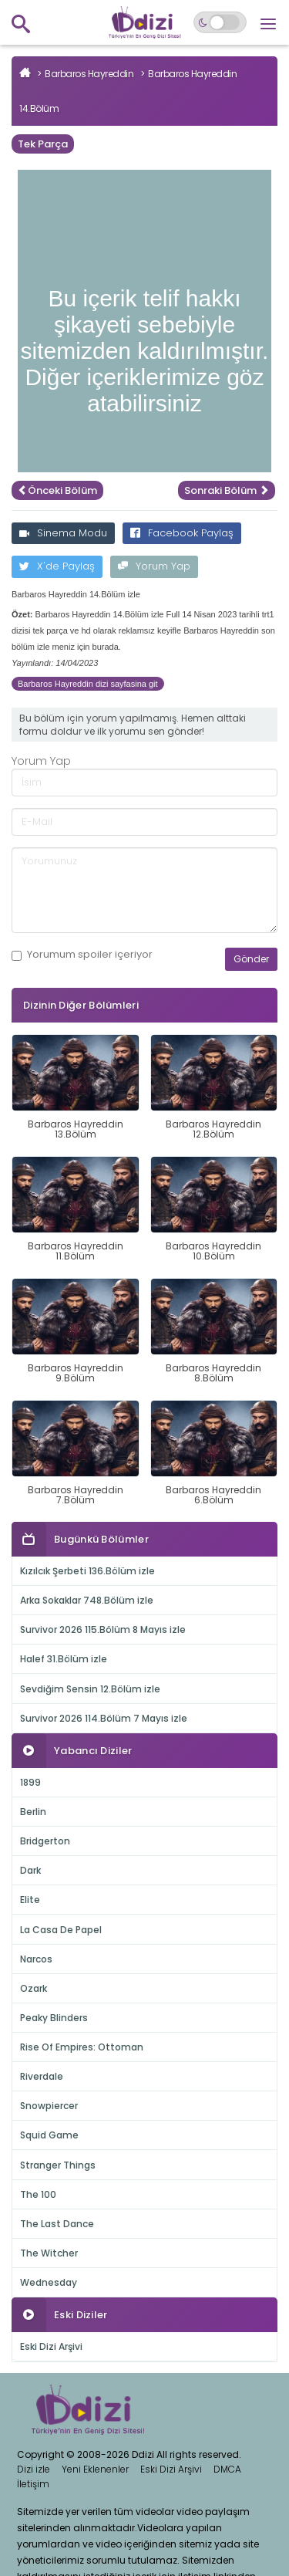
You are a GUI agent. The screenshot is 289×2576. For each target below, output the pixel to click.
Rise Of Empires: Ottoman (81, 2047)
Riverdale (41, 2076)
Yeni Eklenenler (95, 2469)
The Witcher (49, 2253)
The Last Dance (57, 2223)
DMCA (227, 2469)
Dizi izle (33, 2469)
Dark (30, 1870)
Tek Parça (43, 144)
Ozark (33, 1988)
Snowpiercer (49, 2105)
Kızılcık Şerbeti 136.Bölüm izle (87, 1570)
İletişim (33, 2483)
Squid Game (49, 2135)
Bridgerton (45, 1840)
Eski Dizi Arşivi (51, 2346)
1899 (30, 1782)
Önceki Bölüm (57, 490)
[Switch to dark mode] (220, 22)
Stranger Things (58, 2165)
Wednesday (48, 2282)
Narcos (36, 1959)
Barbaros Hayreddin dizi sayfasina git (88, 683)
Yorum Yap (154, 566)
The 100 (38, 2194)
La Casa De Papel (61, 1929)
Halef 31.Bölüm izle (63, 1658)
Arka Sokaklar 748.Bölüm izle (86, 1600)
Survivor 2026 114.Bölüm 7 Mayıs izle (103, 1718)
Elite (30, 1899)
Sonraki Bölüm (226, 490)
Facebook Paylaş (182, 533)
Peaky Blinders (54, 2017)
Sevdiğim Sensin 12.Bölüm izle (90, 1688)
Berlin (33, 1811)
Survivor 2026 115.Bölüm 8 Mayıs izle (103, 1629)
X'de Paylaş (57, 566)
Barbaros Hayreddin (89, 73)
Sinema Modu (63, 533)
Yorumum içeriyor (82, 955)
